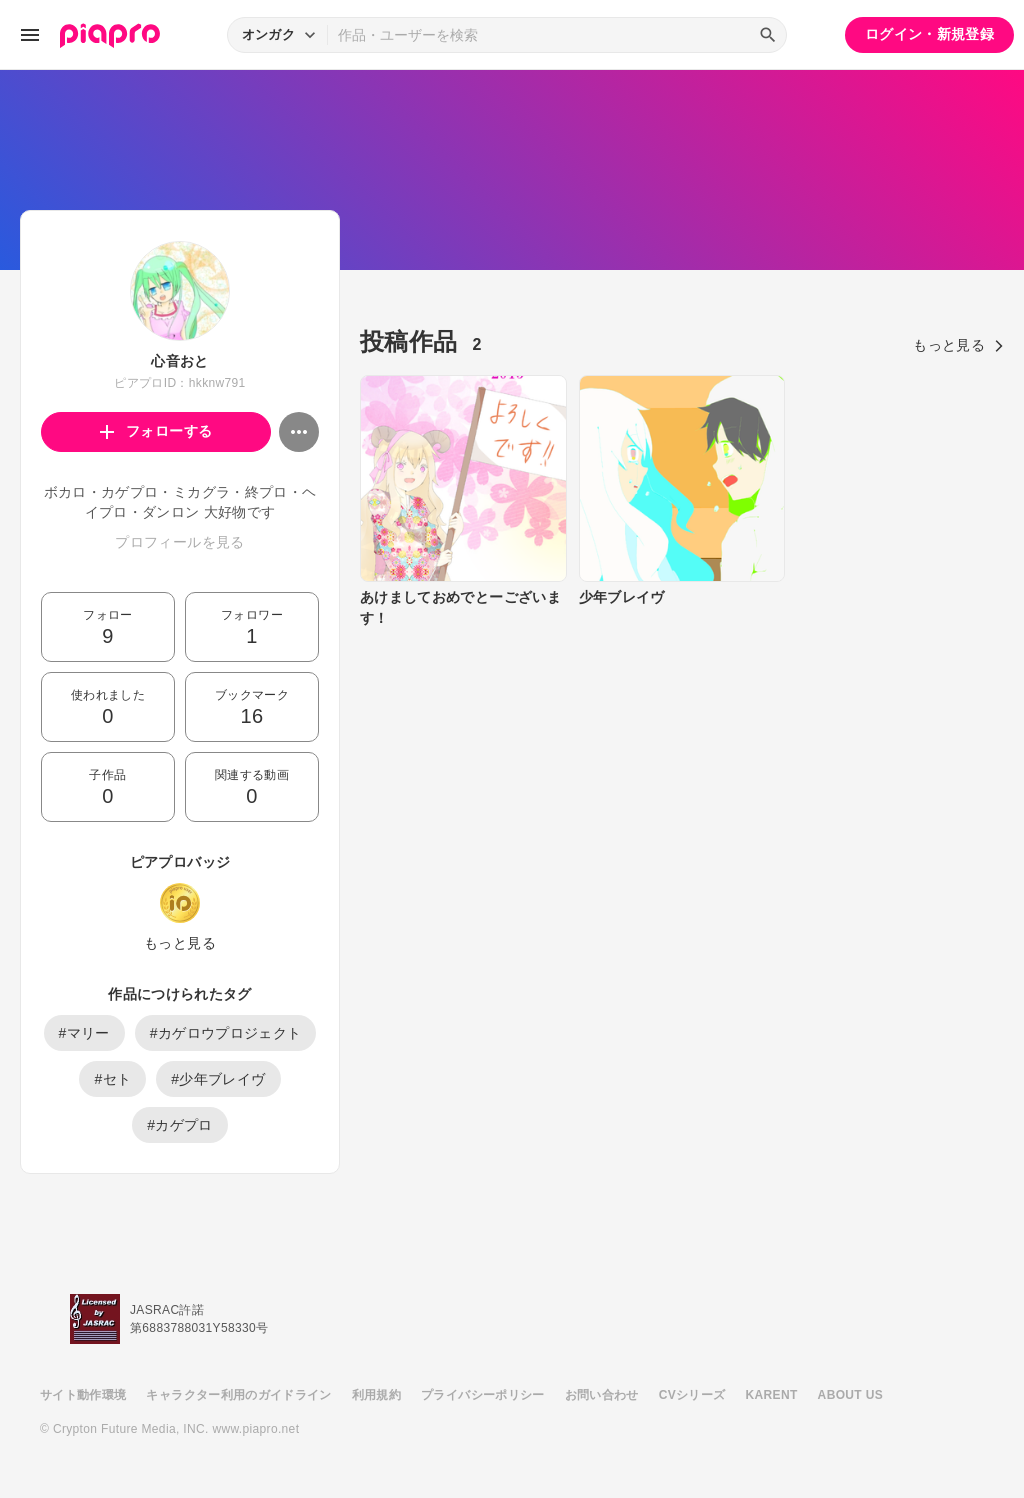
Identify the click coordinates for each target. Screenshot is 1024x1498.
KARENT (772, 1395)
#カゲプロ (180, 1125)
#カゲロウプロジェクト (226, 1033)
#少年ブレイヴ (218, 1079)
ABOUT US (850, 1395)
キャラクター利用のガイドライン (238, 1395)
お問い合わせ (602, 1395)
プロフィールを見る (179, 542)
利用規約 (376, 1395)
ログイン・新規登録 (929, 34)
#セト (112, 1079)
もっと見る (180, 943)
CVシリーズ (692, 1395)
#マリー (84, 1033)
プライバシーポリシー (483, 1395)
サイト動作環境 (83, 1395)
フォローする (156, 431)
